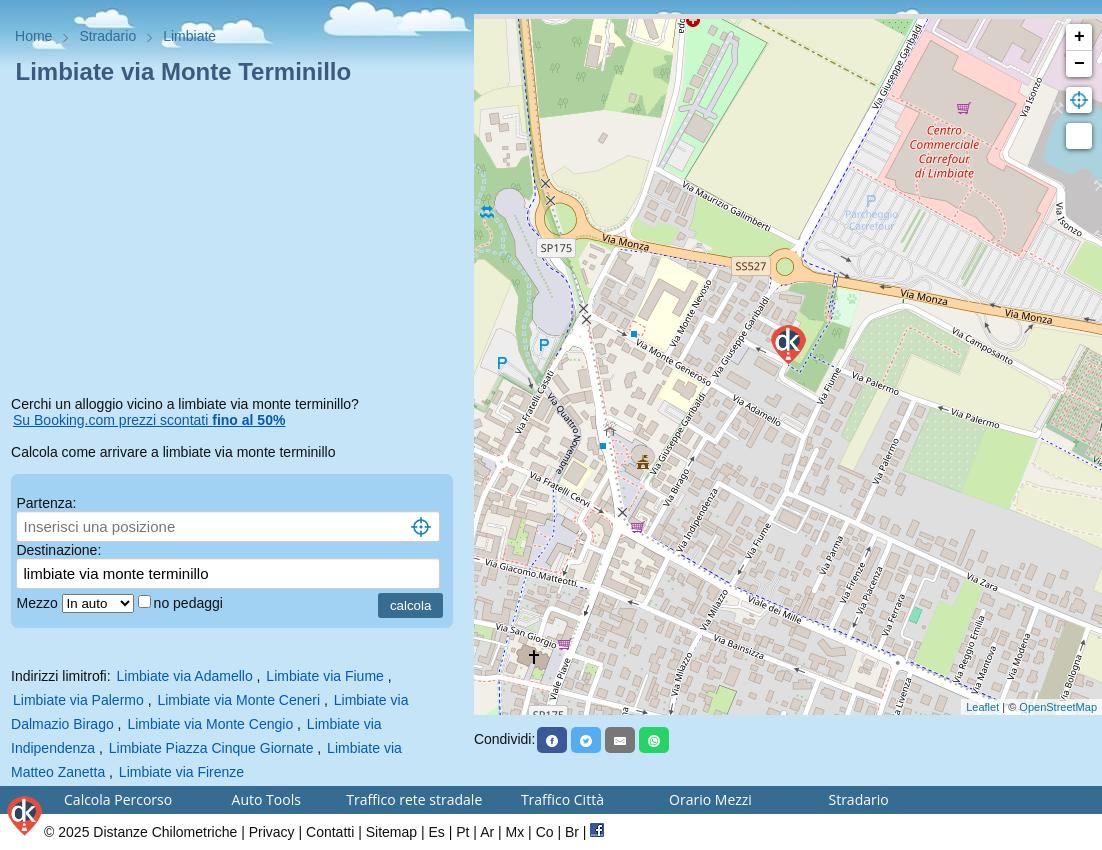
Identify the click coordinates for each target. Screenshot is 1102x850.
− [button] (1079, 64)
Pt (462, 832)
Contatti (330, 832)
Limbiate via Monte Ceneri (238, 700)
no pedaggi (190, 603)
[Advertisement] (237, 244)
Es (436, 832)
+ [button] (1079, 37)
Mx (515, 832)
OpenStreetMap (1058, 707)
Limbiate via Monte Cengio (210, 724)
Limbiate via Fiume (325, 676)
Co (545, 832)
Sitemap (391, 832)
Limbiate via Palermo (78, 700)
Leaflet (982, 707)
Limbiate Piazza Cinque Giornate (211, 748)
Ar (487, 832)
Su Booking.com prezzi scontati (149, 420)
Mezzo (38, 603)
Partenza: (46, 503)
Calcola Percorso (118, 799)
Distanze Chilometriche (165, 832)
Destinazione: (58, 550)
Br (572, 832)
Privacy (272, 832)
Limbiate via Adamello (184, 676)
